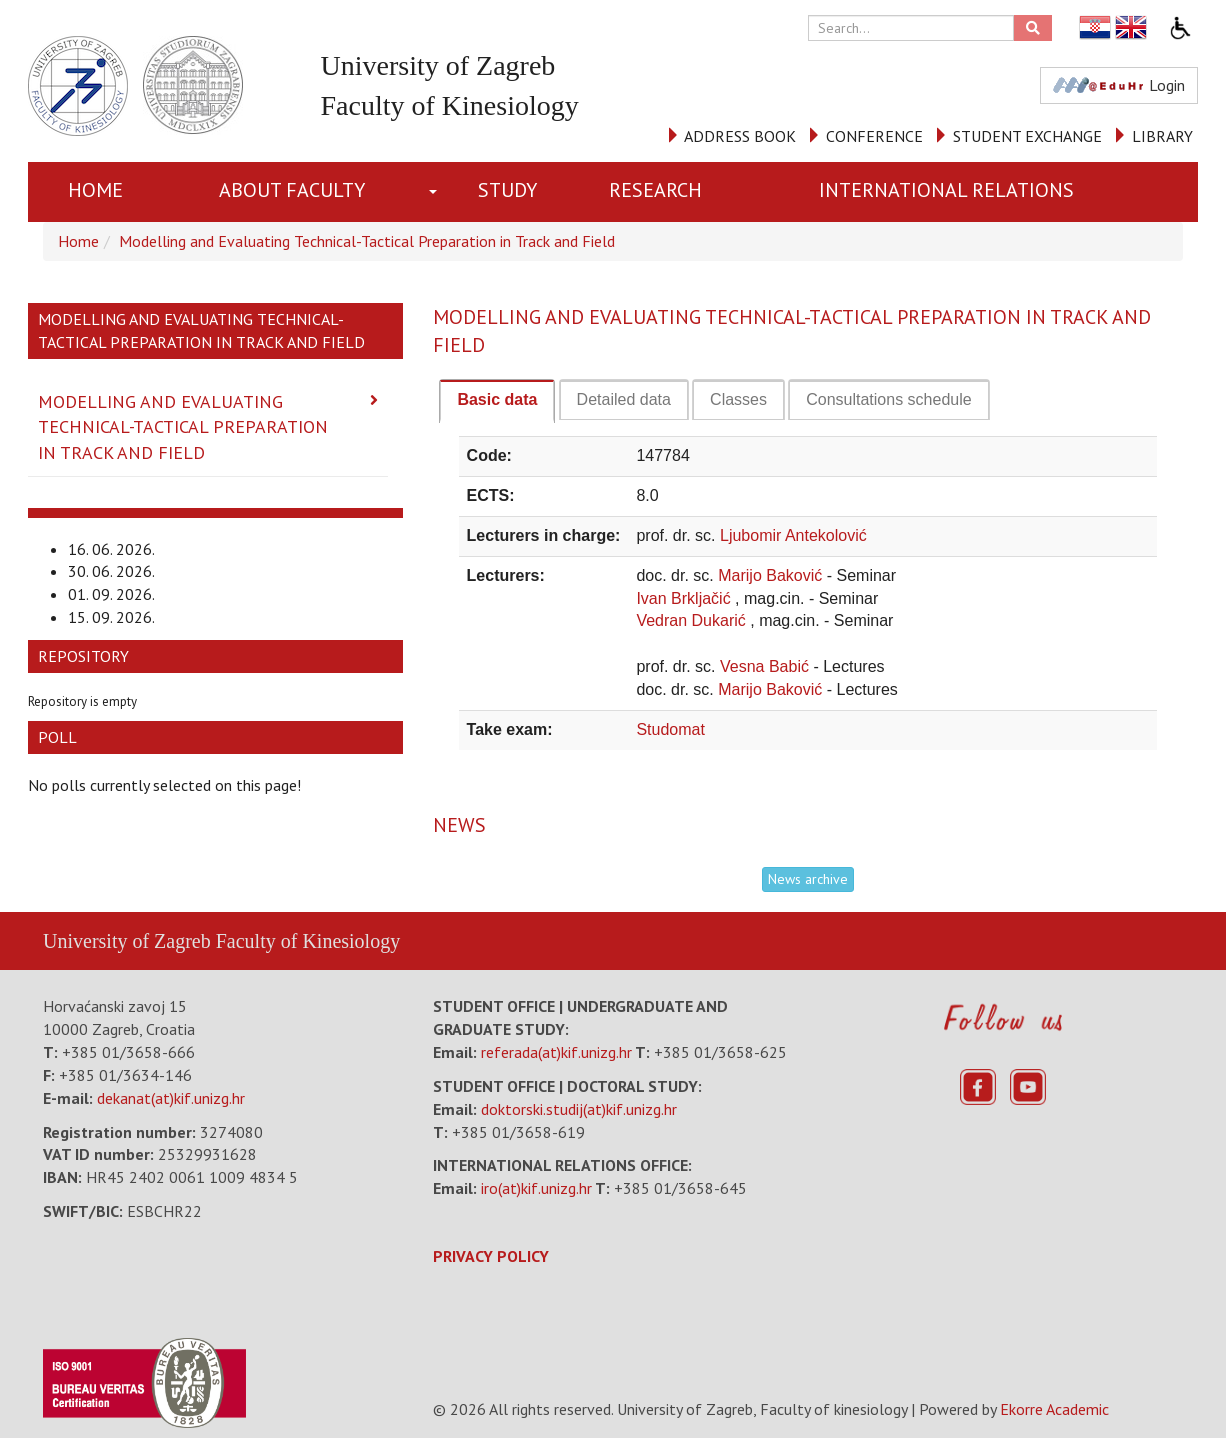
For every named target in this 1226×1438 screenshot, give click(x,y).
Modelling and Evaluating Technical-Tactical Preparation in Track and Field (367, 241)
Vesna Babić (766, 666)
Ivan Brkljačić (685, 598)
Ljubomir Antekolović (793, 535)
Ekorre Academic (1054, 1409)
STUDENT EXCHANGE (1027, 136)
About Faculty (292, 190)
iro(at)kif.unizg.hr (536, 1188)
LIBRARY (1162, 136)
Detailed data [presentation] (624, 399)
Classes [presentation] (738, 399)
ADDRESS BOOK (740, 136)
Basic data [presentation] (497, 399)
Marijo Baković (772, 575)
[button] (437, 192)
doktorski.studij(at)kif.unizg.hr (579, 1109)
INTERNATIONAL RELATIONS (946, 190)
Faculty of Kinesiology (308, 941)
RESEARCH (655, 190)
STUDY (507, 190)
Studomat (670, 729)
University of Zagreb (127, 941)
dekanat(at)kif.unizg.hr (171, 1098)
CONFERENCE (874, 136)
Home (95, 190)
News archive (808, 879)
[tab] (497, 401)
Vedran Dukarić (693, 620)
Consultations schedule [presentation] (888, 399)
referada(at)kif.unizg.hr (556, 1052)
